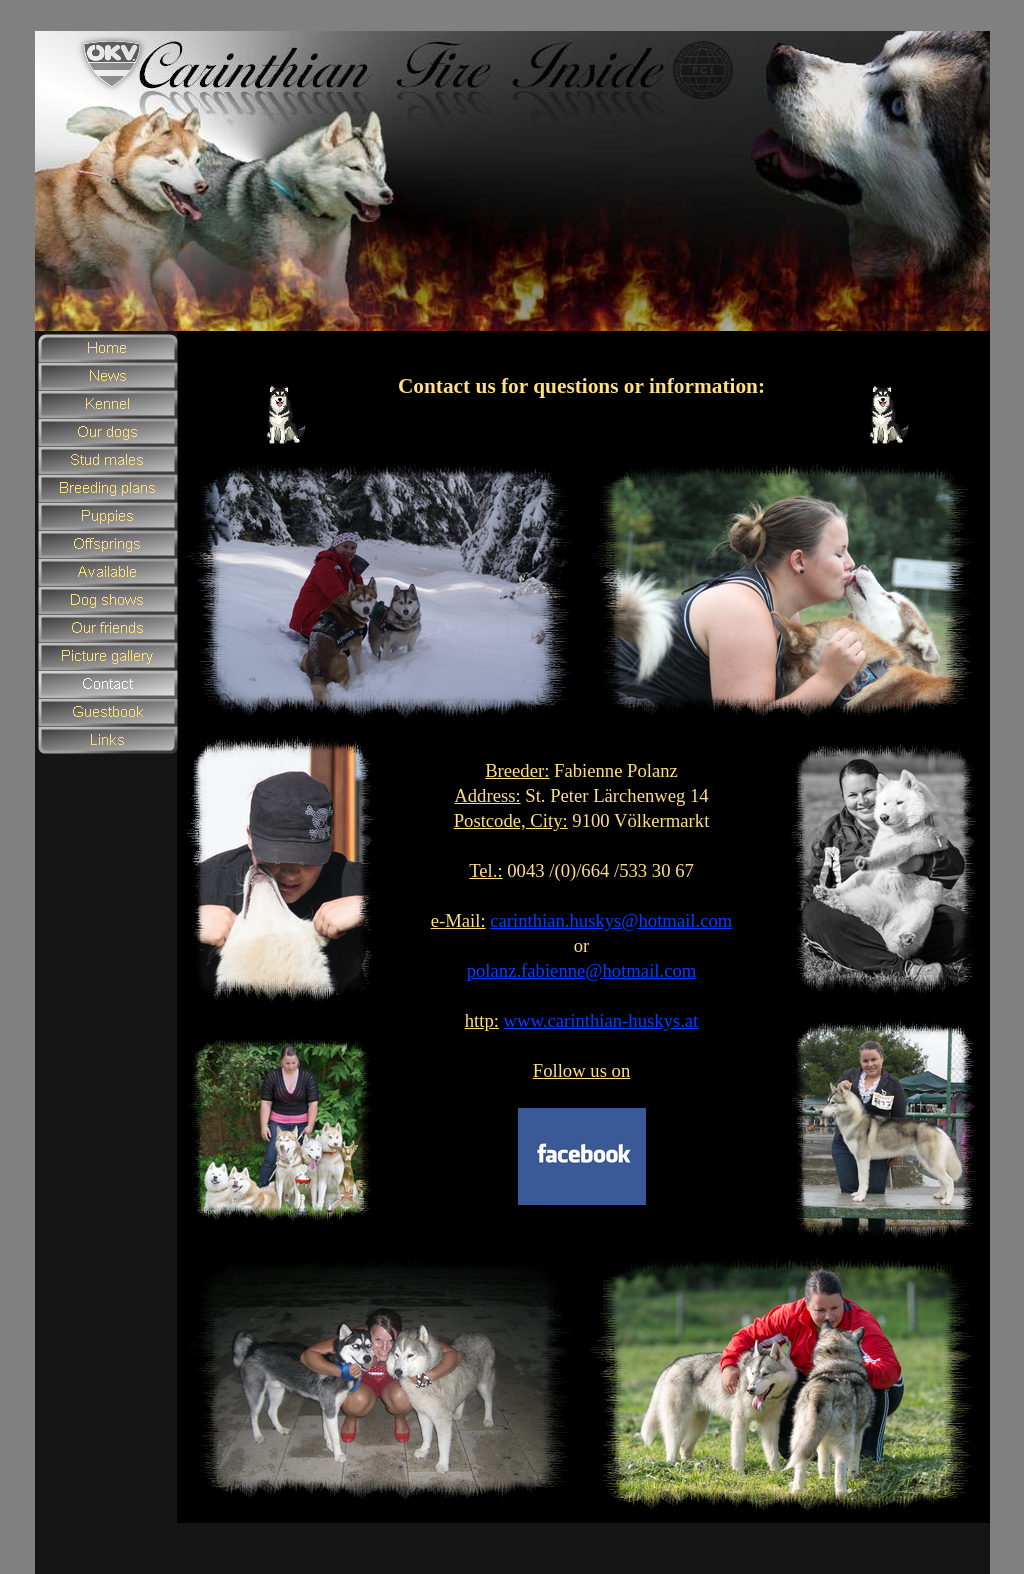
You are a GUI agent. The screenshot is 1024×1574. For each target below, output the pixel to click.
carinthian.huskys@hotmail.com (611, 920)
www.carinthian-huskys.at (601, 1020)
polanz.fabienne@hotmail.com (582, 970)
